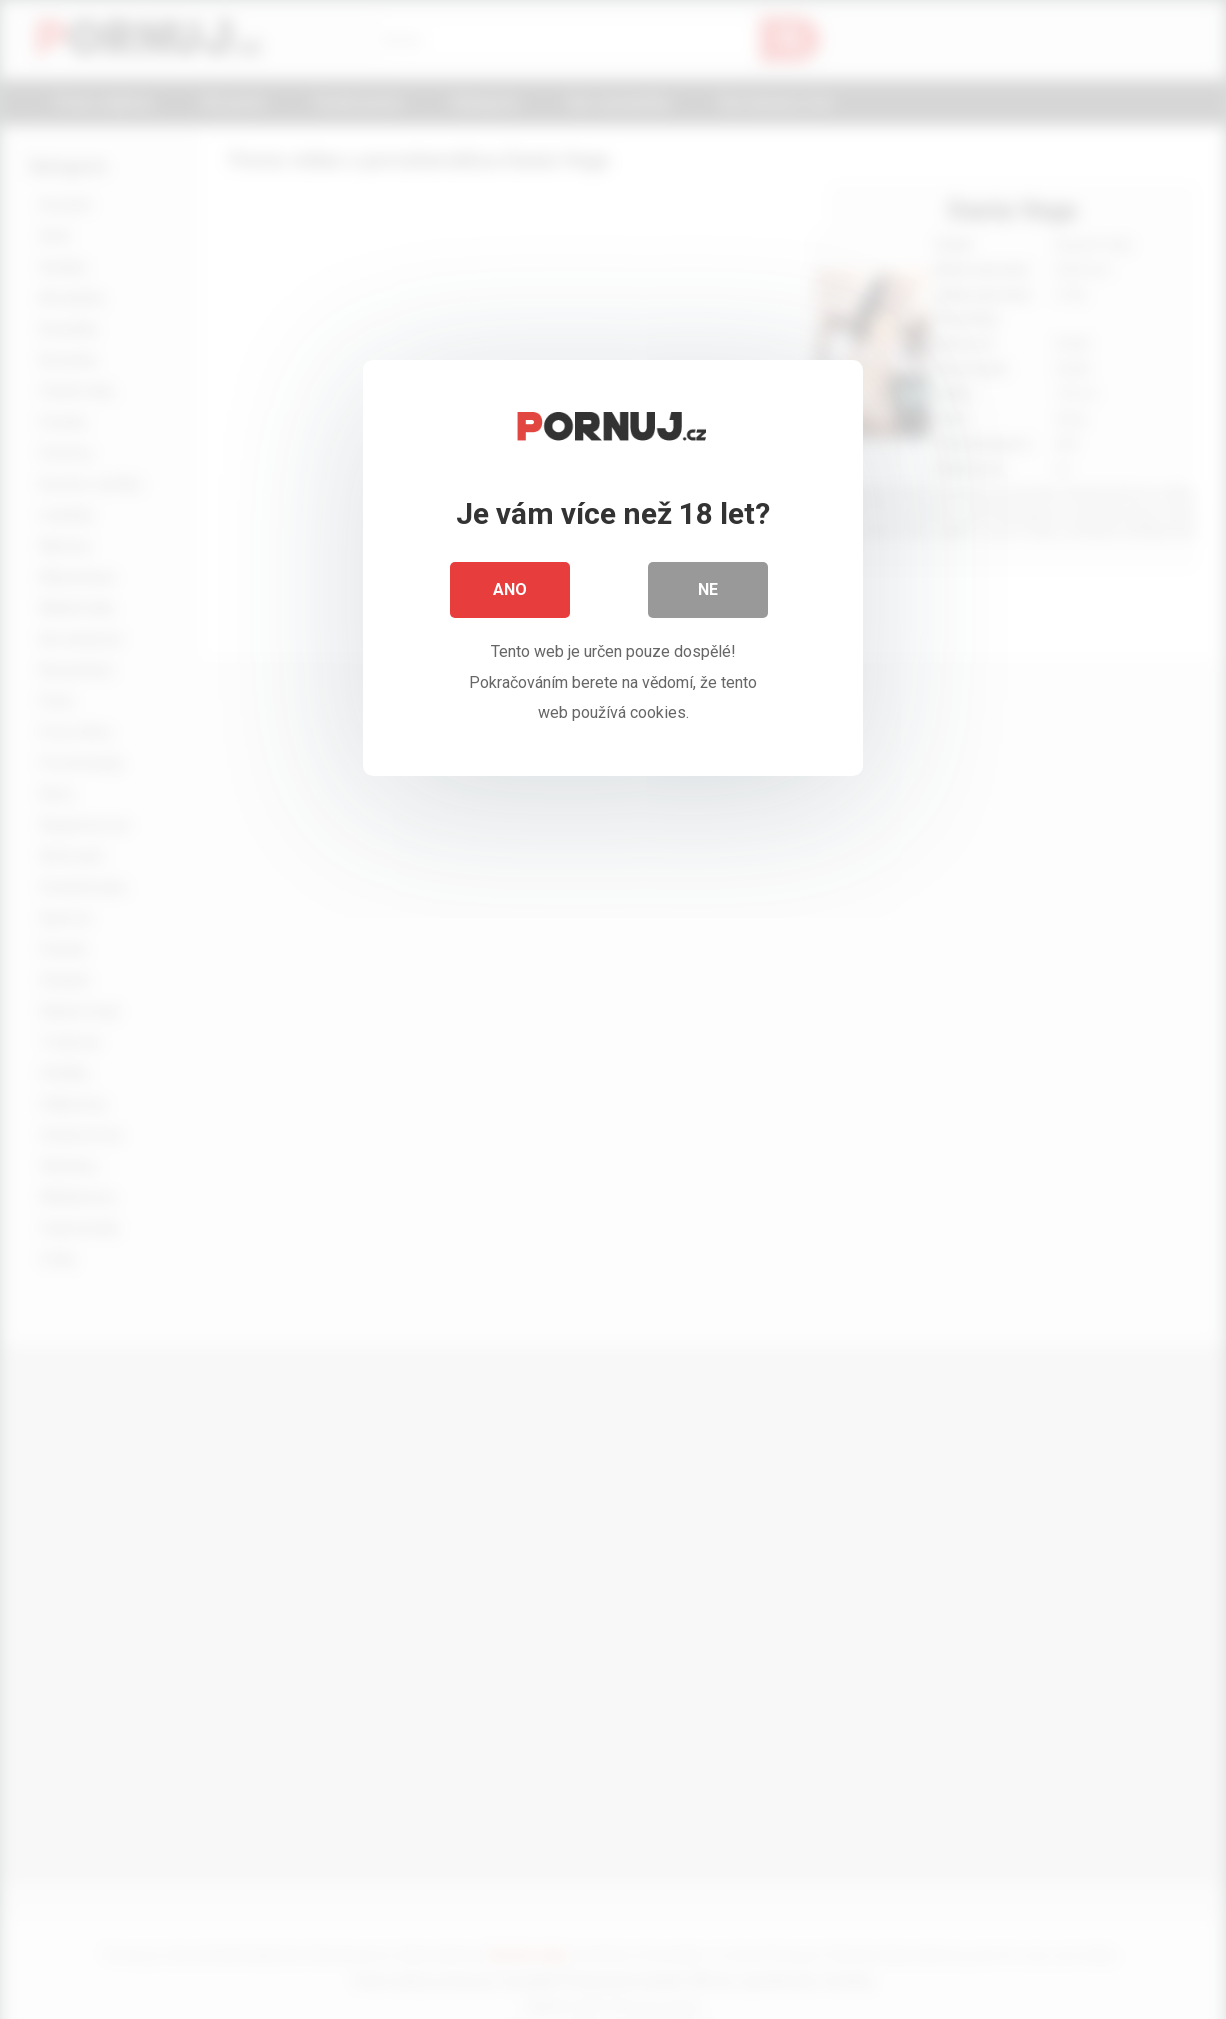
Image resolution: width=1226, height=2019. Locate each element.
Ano (510, 589)
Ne (708, 589)
